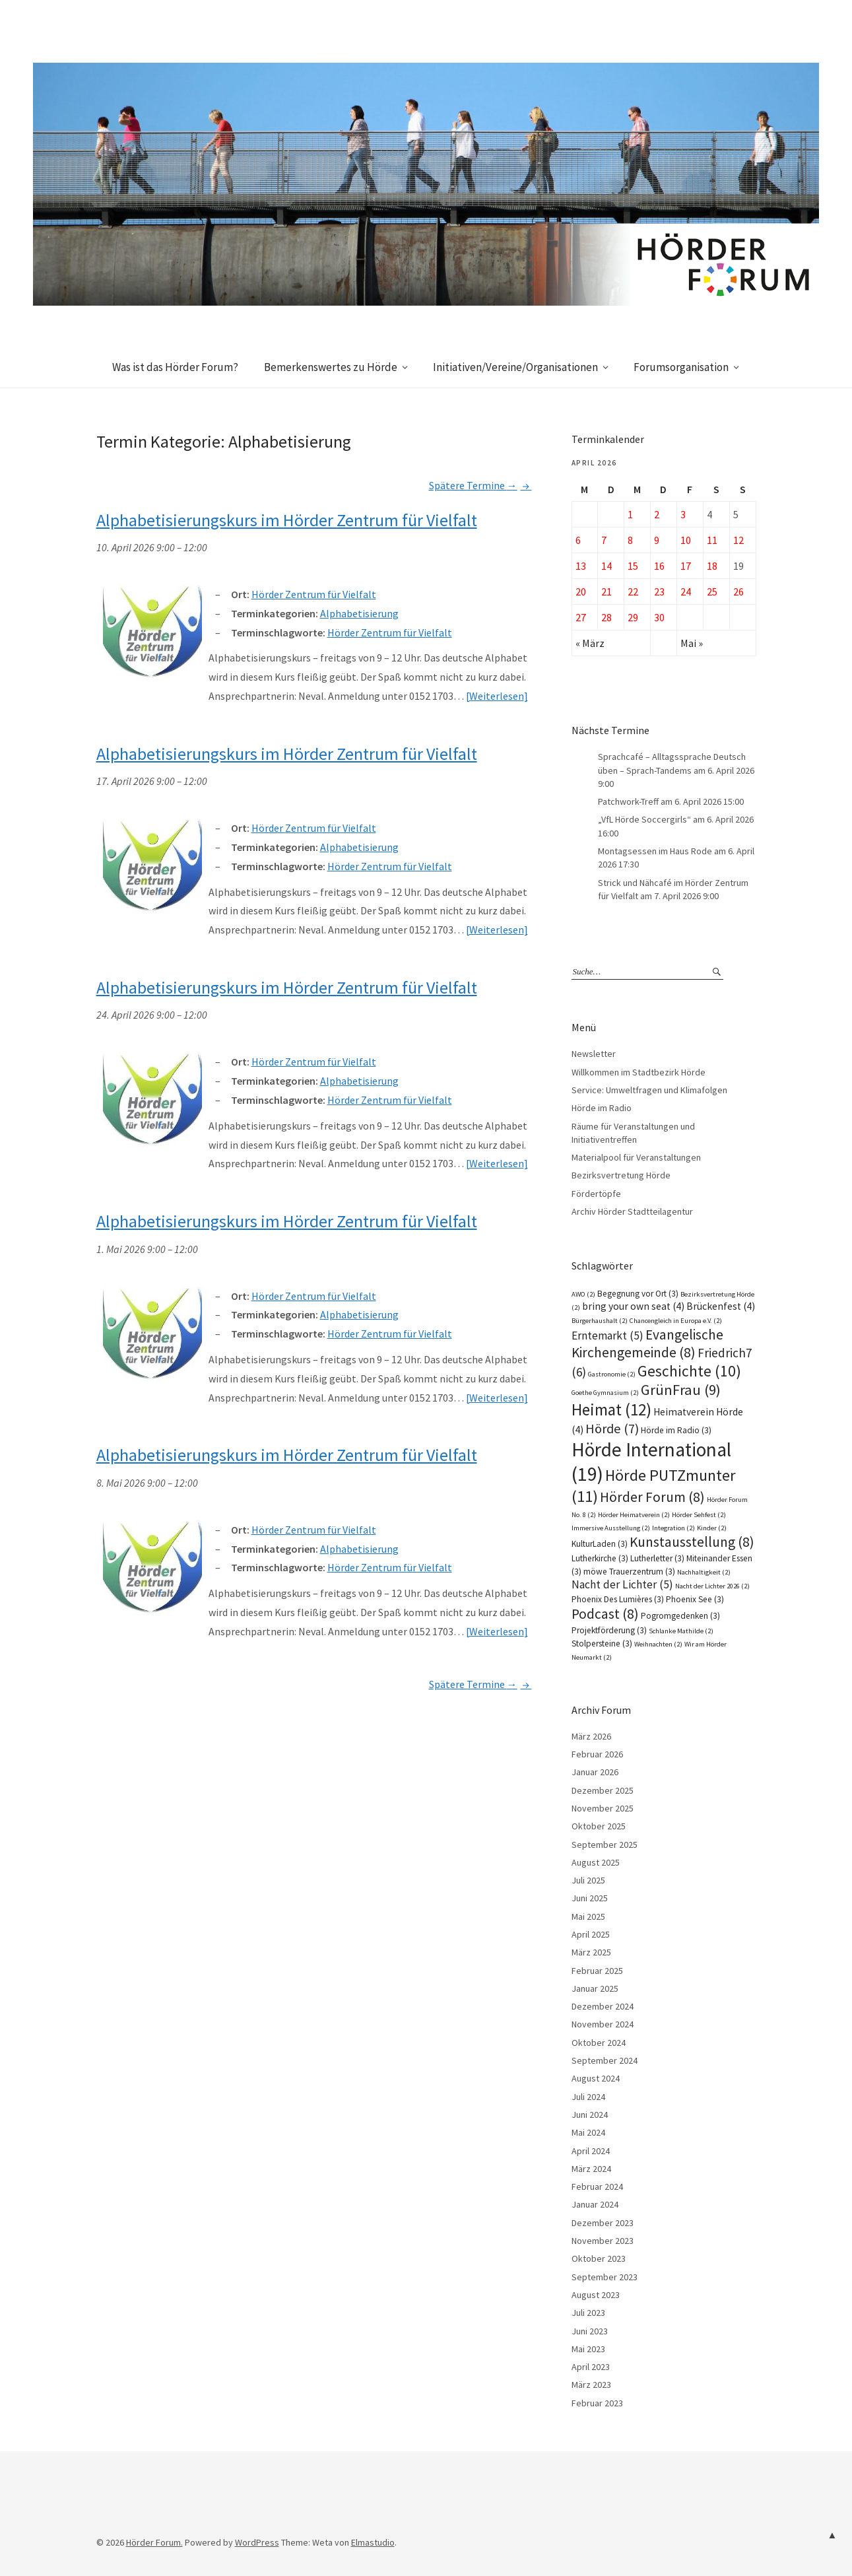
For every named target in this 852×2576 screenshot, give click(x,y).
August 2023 (596, 2295)
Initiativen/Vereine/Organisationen (515, 367)
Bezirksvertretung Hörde (621, 1175)
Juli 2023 (588, 2313)
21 (606, 591)
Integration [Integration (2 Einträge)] (673, 1528)
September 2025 (605, 1844)
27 (580, 617)
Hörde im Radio (602, 1108)
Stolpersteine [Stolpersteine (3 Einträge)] (602, 1643)
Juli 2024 (588, 2097)
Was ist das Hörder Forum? (175, 367)
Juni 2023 (590, 2331)
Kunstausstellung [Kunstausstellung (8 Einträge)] (692, 1542)
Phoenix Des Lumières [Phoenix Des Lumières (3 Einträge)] (618, 1599)
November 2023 (603, 2241)
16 (659, 565)
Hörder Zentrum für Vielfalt (389, 632)
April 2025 (591, 1934)
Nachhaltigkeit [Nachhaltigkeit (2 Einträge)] (704, 1572)
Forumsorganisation (681, 367)
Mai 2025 (588, 1916)
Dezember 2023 (603, 2223)
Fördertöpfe (596, 1194)
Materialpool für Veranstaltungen (636, 1157)
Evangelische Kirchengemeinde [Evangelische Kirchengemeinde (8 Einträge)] (647, 1343)
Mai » (691, 643)
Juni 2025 (590, 1898)
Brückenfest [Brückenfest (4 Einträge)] (720, 1306)
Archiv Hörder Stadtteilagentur (632, 1211)
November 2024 (603, 2024)
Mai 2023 (588, 2349)
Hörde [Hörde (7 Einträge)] (612, 1428)
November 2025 (603, 1808)
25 (712, 591)
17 (685, 565)
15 (633, 565)
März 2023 (591, 2384)
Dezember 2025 (603, 1790)
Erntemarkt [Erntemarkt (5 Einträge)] (607, 1335)
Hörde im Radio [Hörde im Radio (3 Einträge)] (676, 1430)
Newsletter (594, 1054)
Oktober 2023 (599, 2258)
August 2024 (596, 2078)
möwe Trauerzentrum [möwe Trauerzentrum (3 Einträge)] (629, 1571)
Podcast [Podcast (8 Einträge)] (605, 1614)
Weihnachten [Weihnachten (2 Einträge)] (658, 1644)
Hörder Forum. (154, 2542)
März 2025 (591, 1952)
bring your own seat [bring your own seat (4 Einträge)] (633, 1306)
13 (580, 565)
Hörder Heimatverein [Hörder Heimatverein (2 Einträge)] (634, 1514)
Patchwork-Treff (628, 801)
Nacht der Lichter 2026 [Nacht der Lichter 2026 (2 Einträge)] (712, 1586)
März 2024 (591, 2169)
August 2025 (596, 1862)
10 (685, 540)
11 (712, 540)
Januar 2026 (595, 1772)
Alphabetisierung (359, 613)
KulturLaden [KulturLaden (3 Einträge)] (600, 1543)
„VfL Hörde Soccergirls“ (644, 819)
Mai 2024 (588, 2132)
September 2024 (605, 2060)
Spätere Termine (480, 485)
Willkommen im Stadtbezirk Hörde (638, 1072)
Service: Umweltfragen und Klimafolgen (649, 1090)
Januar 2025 (595, 1988)
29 (633, 617)
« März (590, 643)
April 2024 (591, 2151)
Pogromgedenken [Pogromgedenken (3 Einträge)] (680, 1615)
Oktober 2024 (599, 2043)
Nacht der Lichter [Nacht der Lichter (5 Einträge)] (622, 1584)
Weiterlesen (496, 695)
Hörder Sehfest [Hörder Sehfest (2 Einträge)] (699, 1514)
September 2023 (605, 2277)
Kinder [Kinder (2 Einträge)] (712, 1528)
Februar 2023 (597, 2403)
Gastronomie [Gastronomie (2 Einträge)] (612, 1374)
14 (606, 565)
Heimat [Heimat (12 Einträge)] (611, 1409)
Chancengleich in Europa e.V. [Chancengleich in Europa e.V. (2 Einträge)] (676, 1320)
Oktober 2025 (599, 1826)
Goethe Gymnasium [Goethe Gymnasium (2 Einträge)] (605, 1392)
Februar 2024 (597, 2186)
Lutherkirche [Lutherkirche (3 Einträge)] (600, 1558)
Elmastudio (373, 2542)
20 (580, 591)
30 (659, 617)
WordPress (257, 2542)
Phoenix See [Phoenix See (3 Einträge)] (695, 1599)
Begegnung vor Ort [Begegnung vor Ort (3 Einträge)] (637, 1293)
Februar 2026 (597, 1754)
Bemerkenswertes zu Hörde (330, 367)
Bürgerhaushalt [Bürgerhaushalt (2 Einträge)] (600, 1320)
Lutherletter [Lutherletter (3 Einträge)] (657, 1558)
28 (606, 617)
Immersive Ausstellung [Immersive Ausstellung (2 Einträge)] (611, 1528)
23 (659, 591)
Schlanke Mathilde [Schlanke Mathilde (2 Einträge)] (681, 1631)
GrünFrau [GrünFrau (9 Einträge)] (681, 1389)
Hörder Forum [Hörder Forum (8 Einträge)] (652, 1497)
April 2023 (591, 2367)
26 (738, 591)
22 (633, 591)
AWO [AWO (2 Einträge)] (583, 1294)
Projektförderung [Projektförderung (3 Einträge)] (609, 1630)
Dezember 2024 (603, 2006)
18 (712, 565)
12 (738, 540)
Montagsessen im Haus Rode (655, 851)
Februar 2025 (597, 1971)
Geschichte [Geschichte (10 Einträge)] (689, 1370)
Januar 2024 (595, 2204)
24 (685, 591)
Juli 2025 (588, 1880)
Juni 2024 (590, 2114)
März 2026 (591, 1736)
